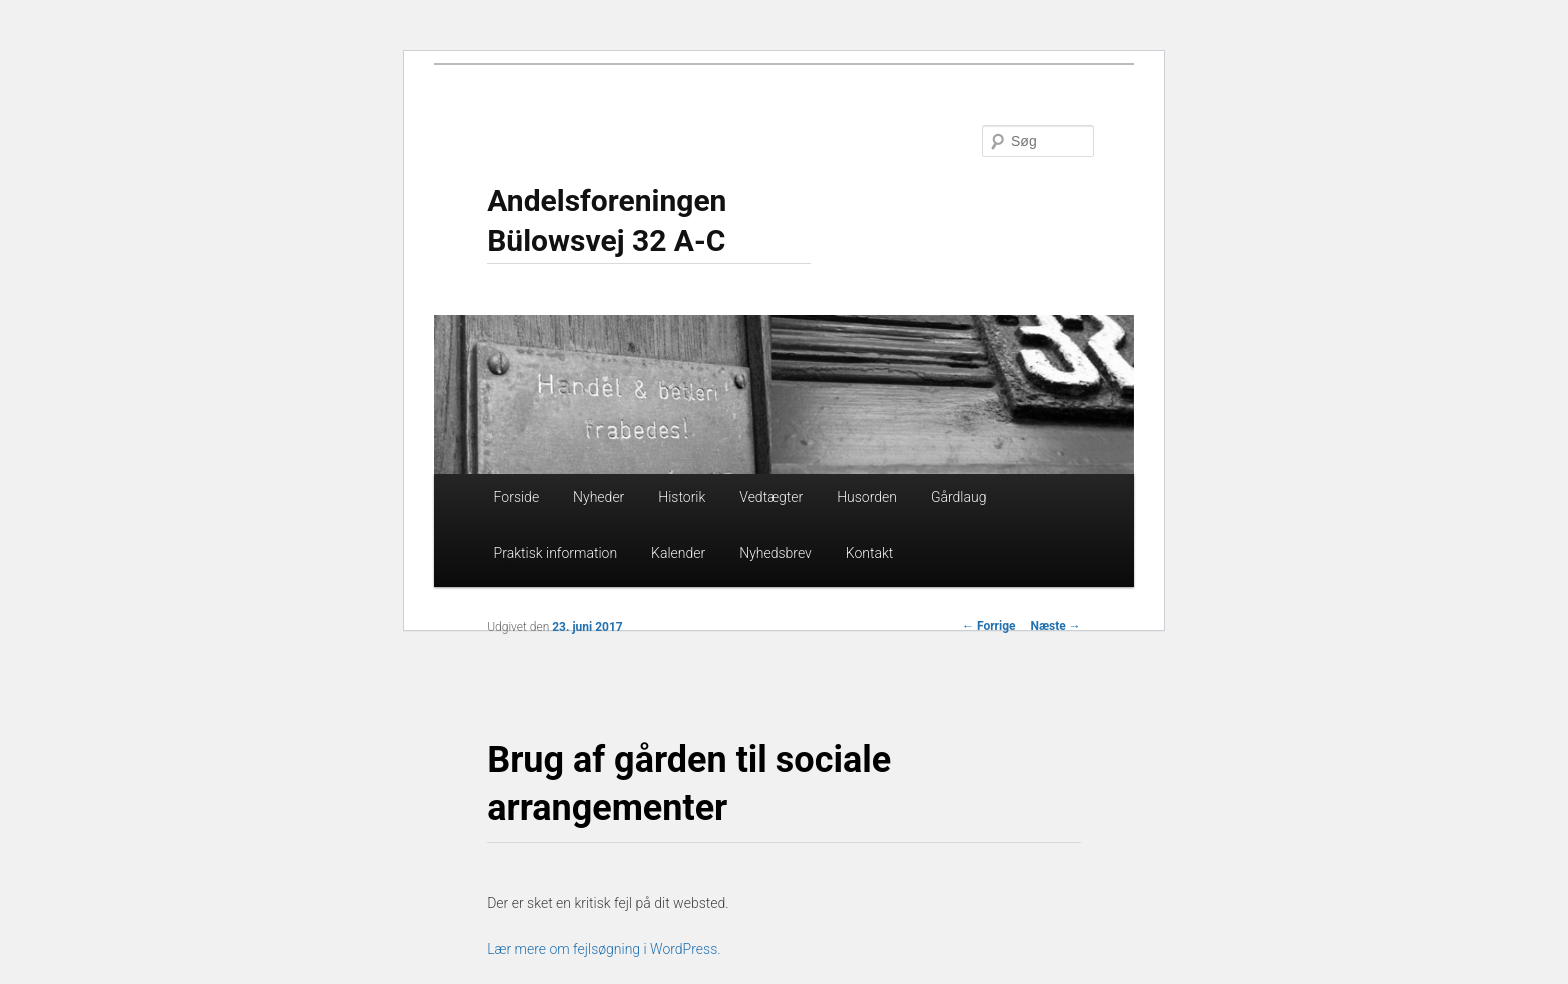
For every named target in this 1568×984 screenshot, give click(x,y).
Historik (681, 497)
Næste (1056, 626)
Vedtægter (771, 497)
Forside (517, 497)
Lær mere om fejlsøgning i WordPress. (603, 949)
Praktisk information (556, 553)
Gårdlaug (959, 497)
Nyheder (598, 497)
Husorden (867, 497)
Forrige (989, 626)
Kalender (678, 553)
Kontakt (870, 553)
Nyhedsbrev (775, 553)
